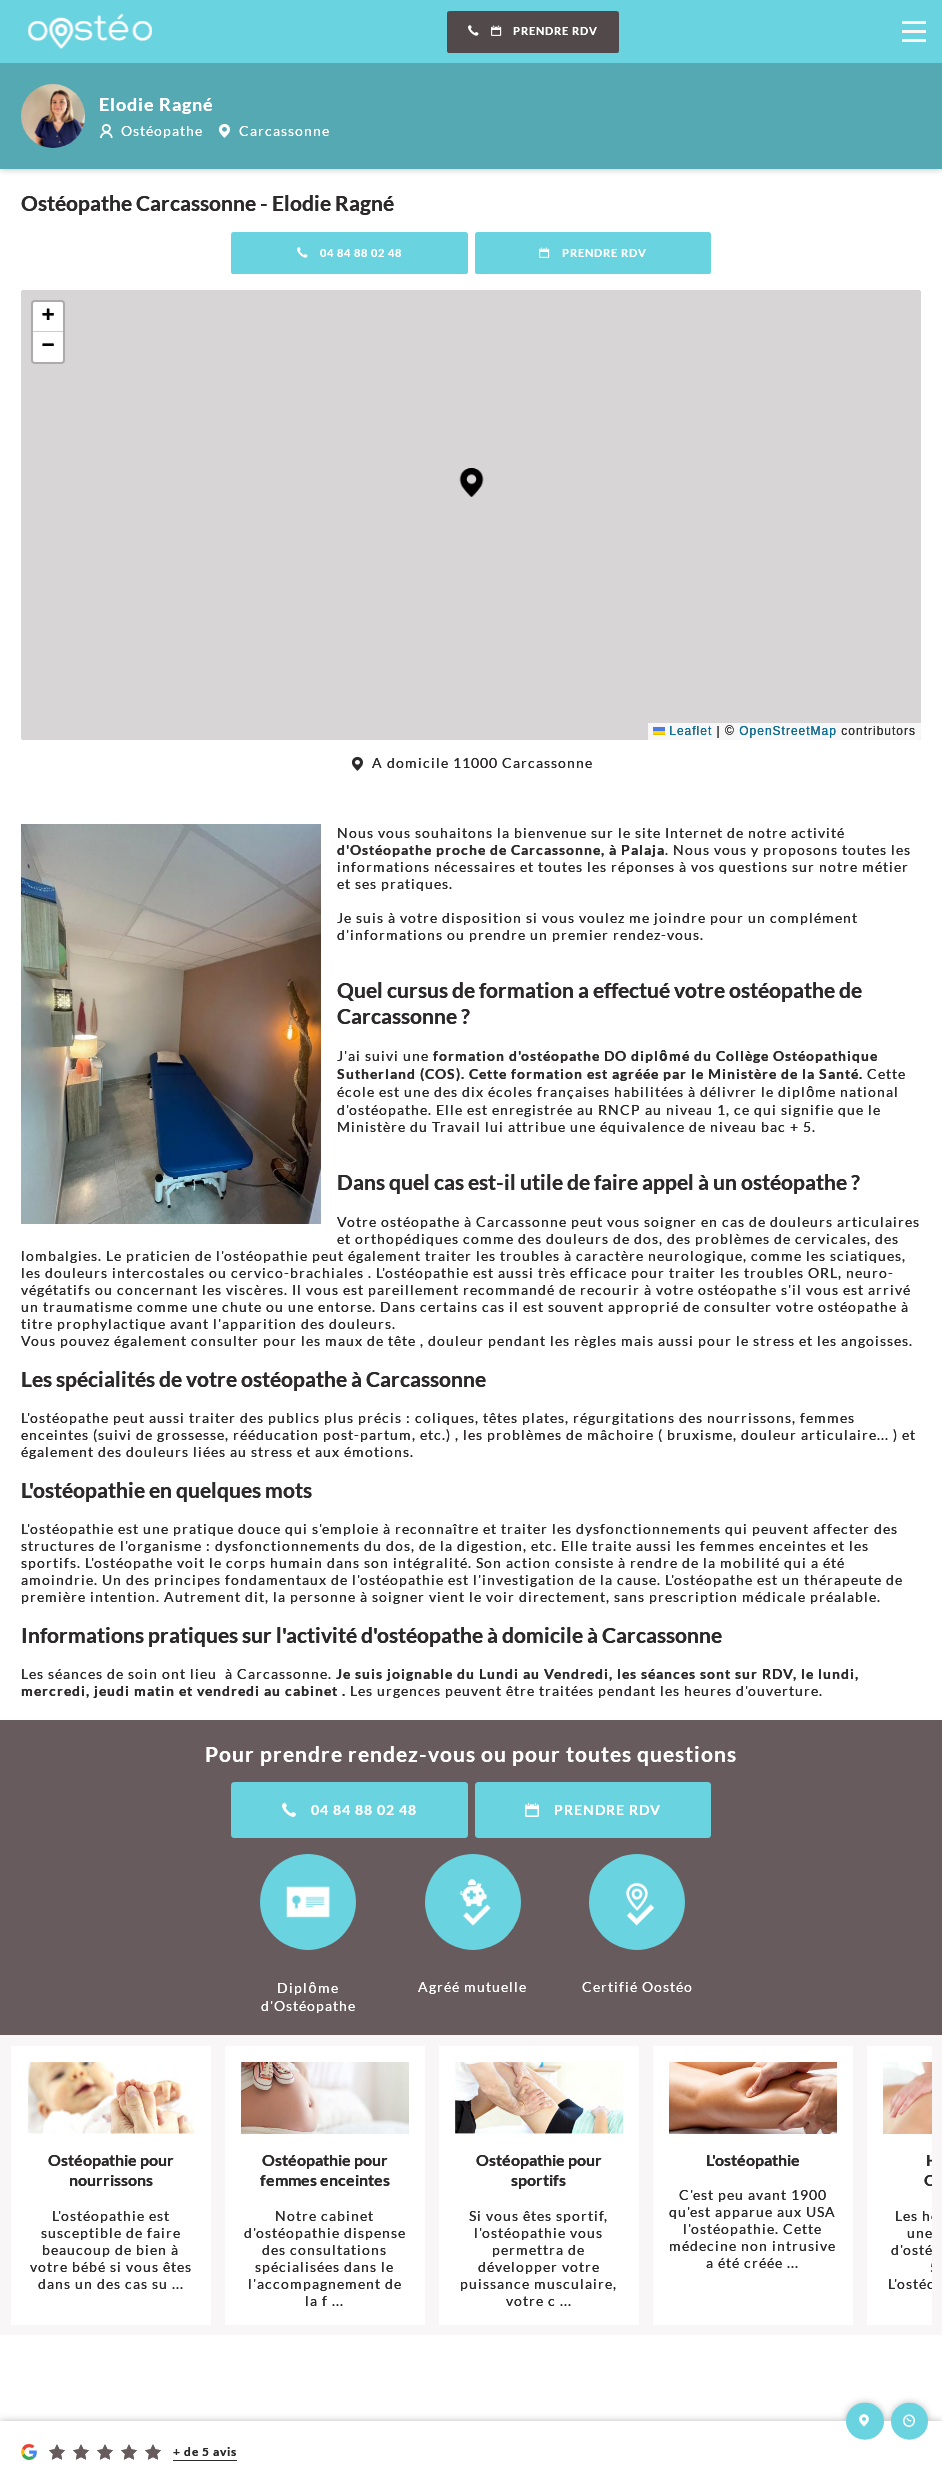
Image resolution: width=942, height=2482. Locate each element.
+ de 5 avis (205, 2451)
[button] (471, 482)
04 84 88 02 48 (349, 253)
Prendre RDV (533, 31)
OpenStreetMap (788, 731)
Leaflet (682, 731)
